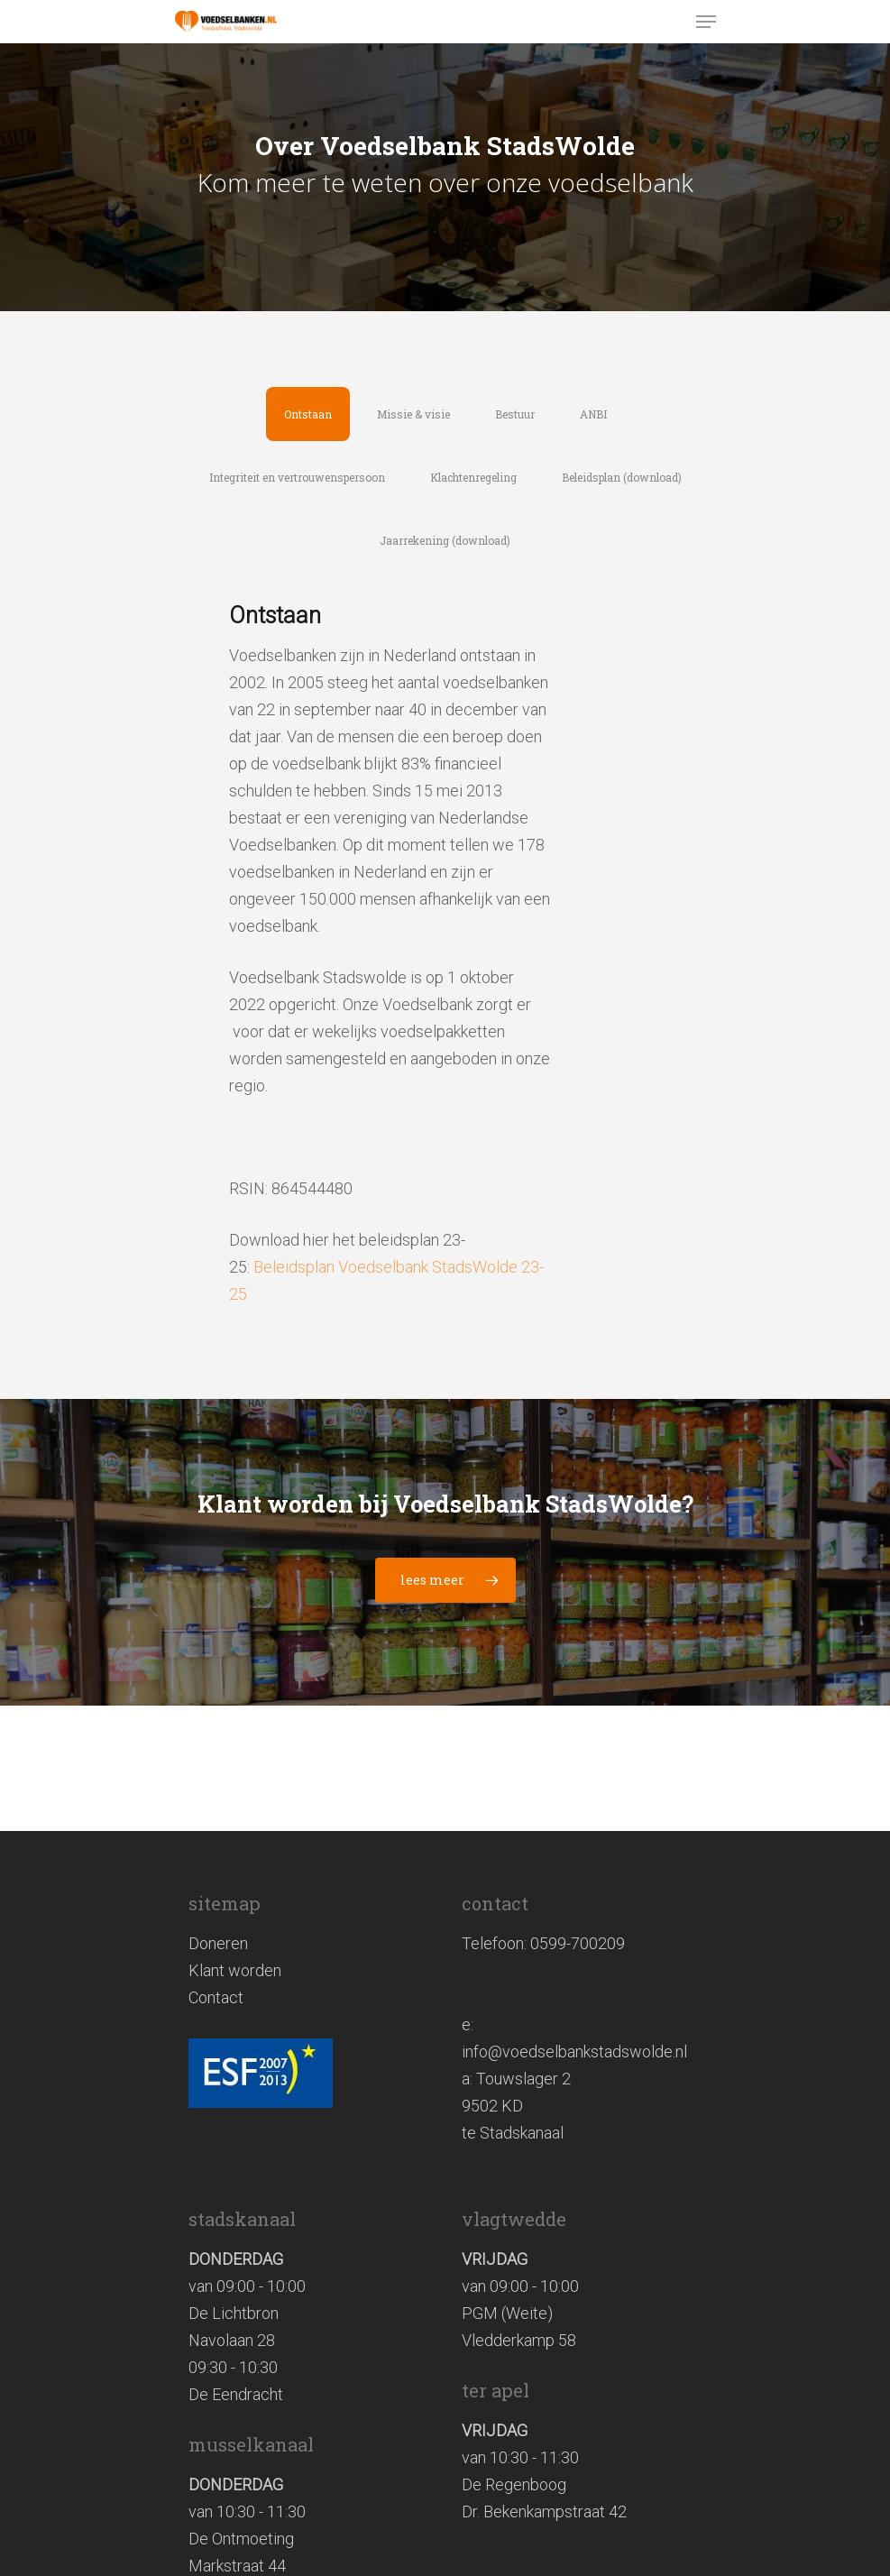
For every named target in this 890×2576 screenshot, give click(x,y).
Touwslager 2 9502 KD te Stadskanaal (516, 2105)
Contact (215, 1997)
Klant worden (234, 1970)
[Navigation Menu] (706, 22)
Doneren (218, 1943)
